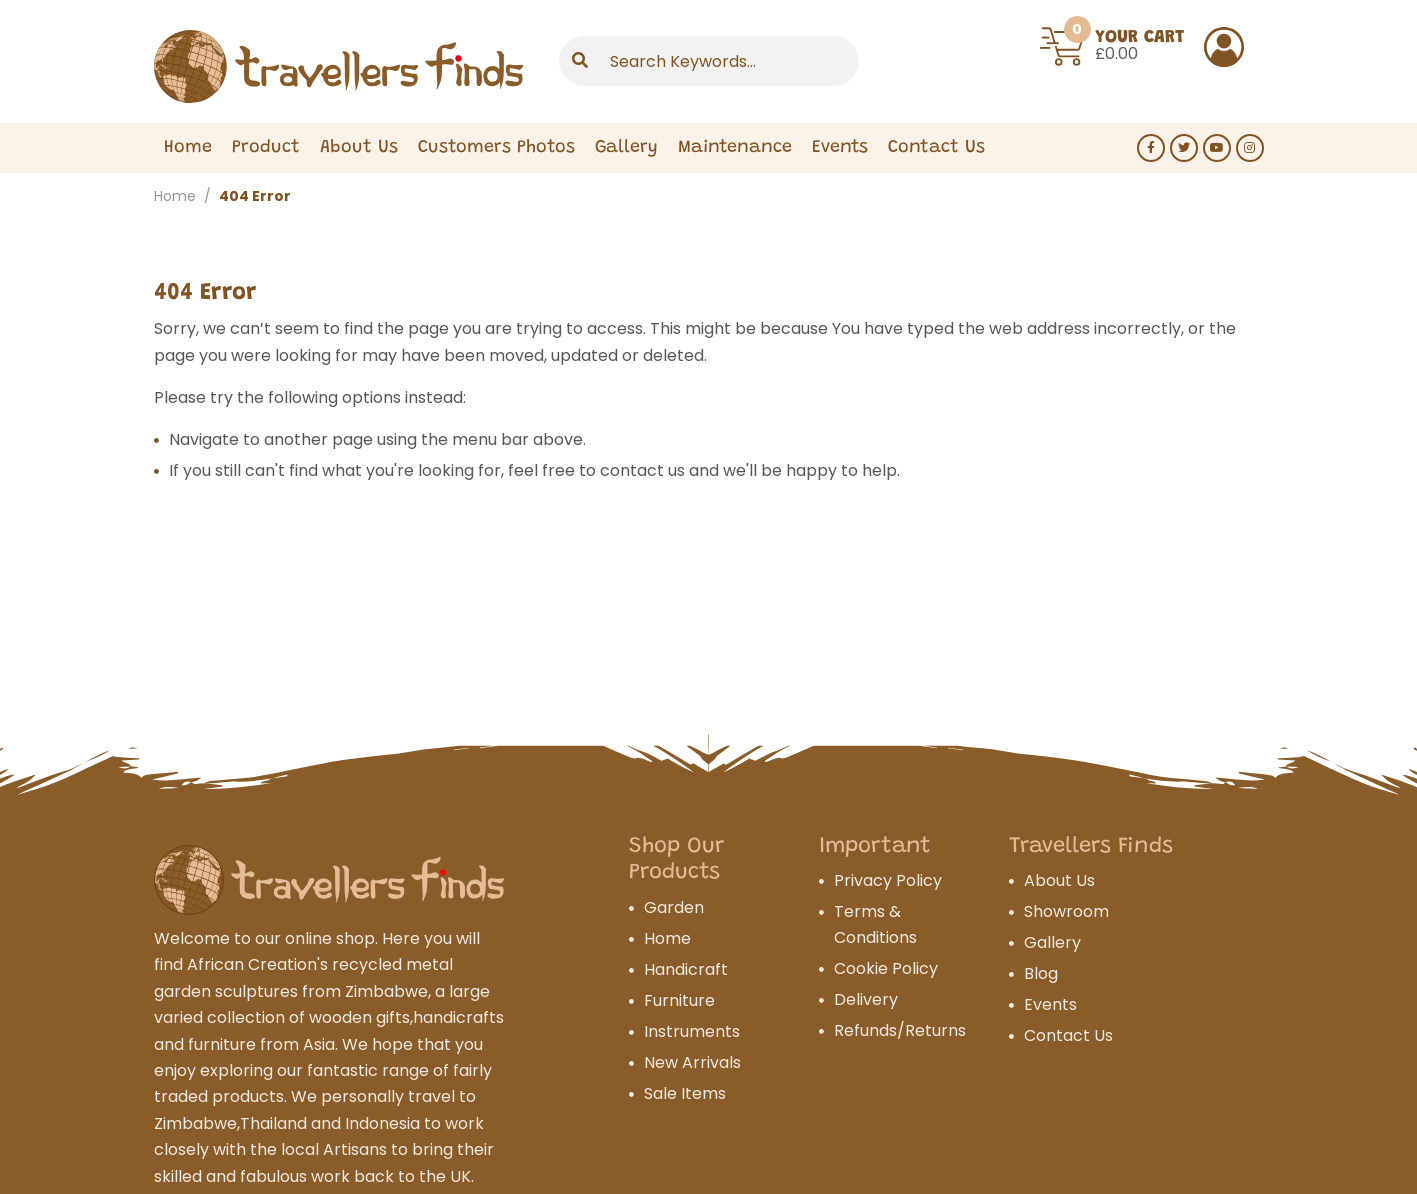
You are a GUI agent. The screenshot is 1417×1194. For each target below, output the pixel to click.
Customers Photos (496, 148)
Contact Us (1068, 1035)
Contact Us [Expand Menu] (936, 148)
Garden (674, 907)
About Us (359, 148)
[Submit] (580, 61)
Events (840, 148)
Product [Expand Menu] (266, 148)
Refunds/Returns (900, 1030)
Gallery (626, 148)
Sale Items (685, 1093)
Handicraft (686, 969)
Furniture (679, 1000)
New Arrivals (692, 1062)
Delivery (866, 999)
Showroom (1066, 911)
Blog (1041, 973)
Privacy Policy (888, 880)
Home (188, 148)
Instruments (692, 1031)
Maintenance (735, 148)
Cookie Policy (886, 968)
